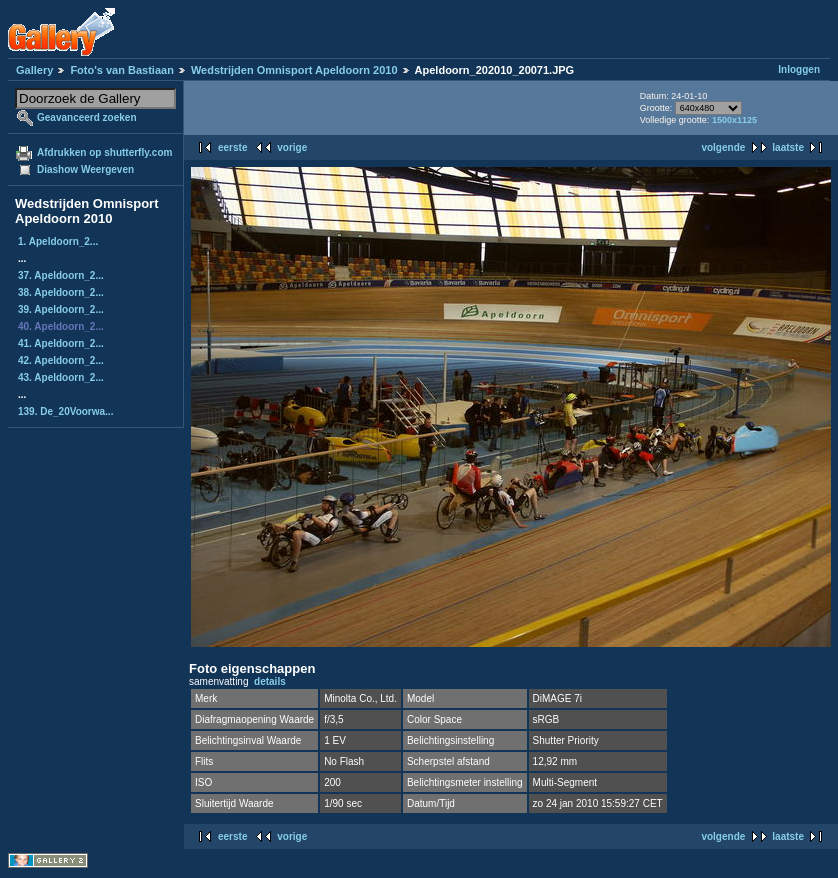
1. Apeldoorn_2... (58, 241)
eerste (232, 147)
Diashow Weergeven (85, 169)
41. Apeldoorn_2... (61, 343)
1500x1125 (734, 120)
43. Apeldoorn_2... (61, 377)
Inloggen (799, 69)
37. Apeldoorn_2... (61, 275)
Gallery (34, 70)
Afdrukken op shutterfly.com (104, 152)
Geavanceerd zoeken (87, 117)
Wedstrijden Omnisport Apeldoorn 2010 (294, 70)
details (270, 681)
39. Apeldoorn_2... (61, 309)
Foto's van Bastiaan (121, 70)
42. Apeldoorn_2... (61, 360)
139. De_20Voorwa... (65, 411)
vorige (292, 147)
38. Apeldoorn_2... (61, 292)
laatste (788, 147)
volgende (723, 147)
